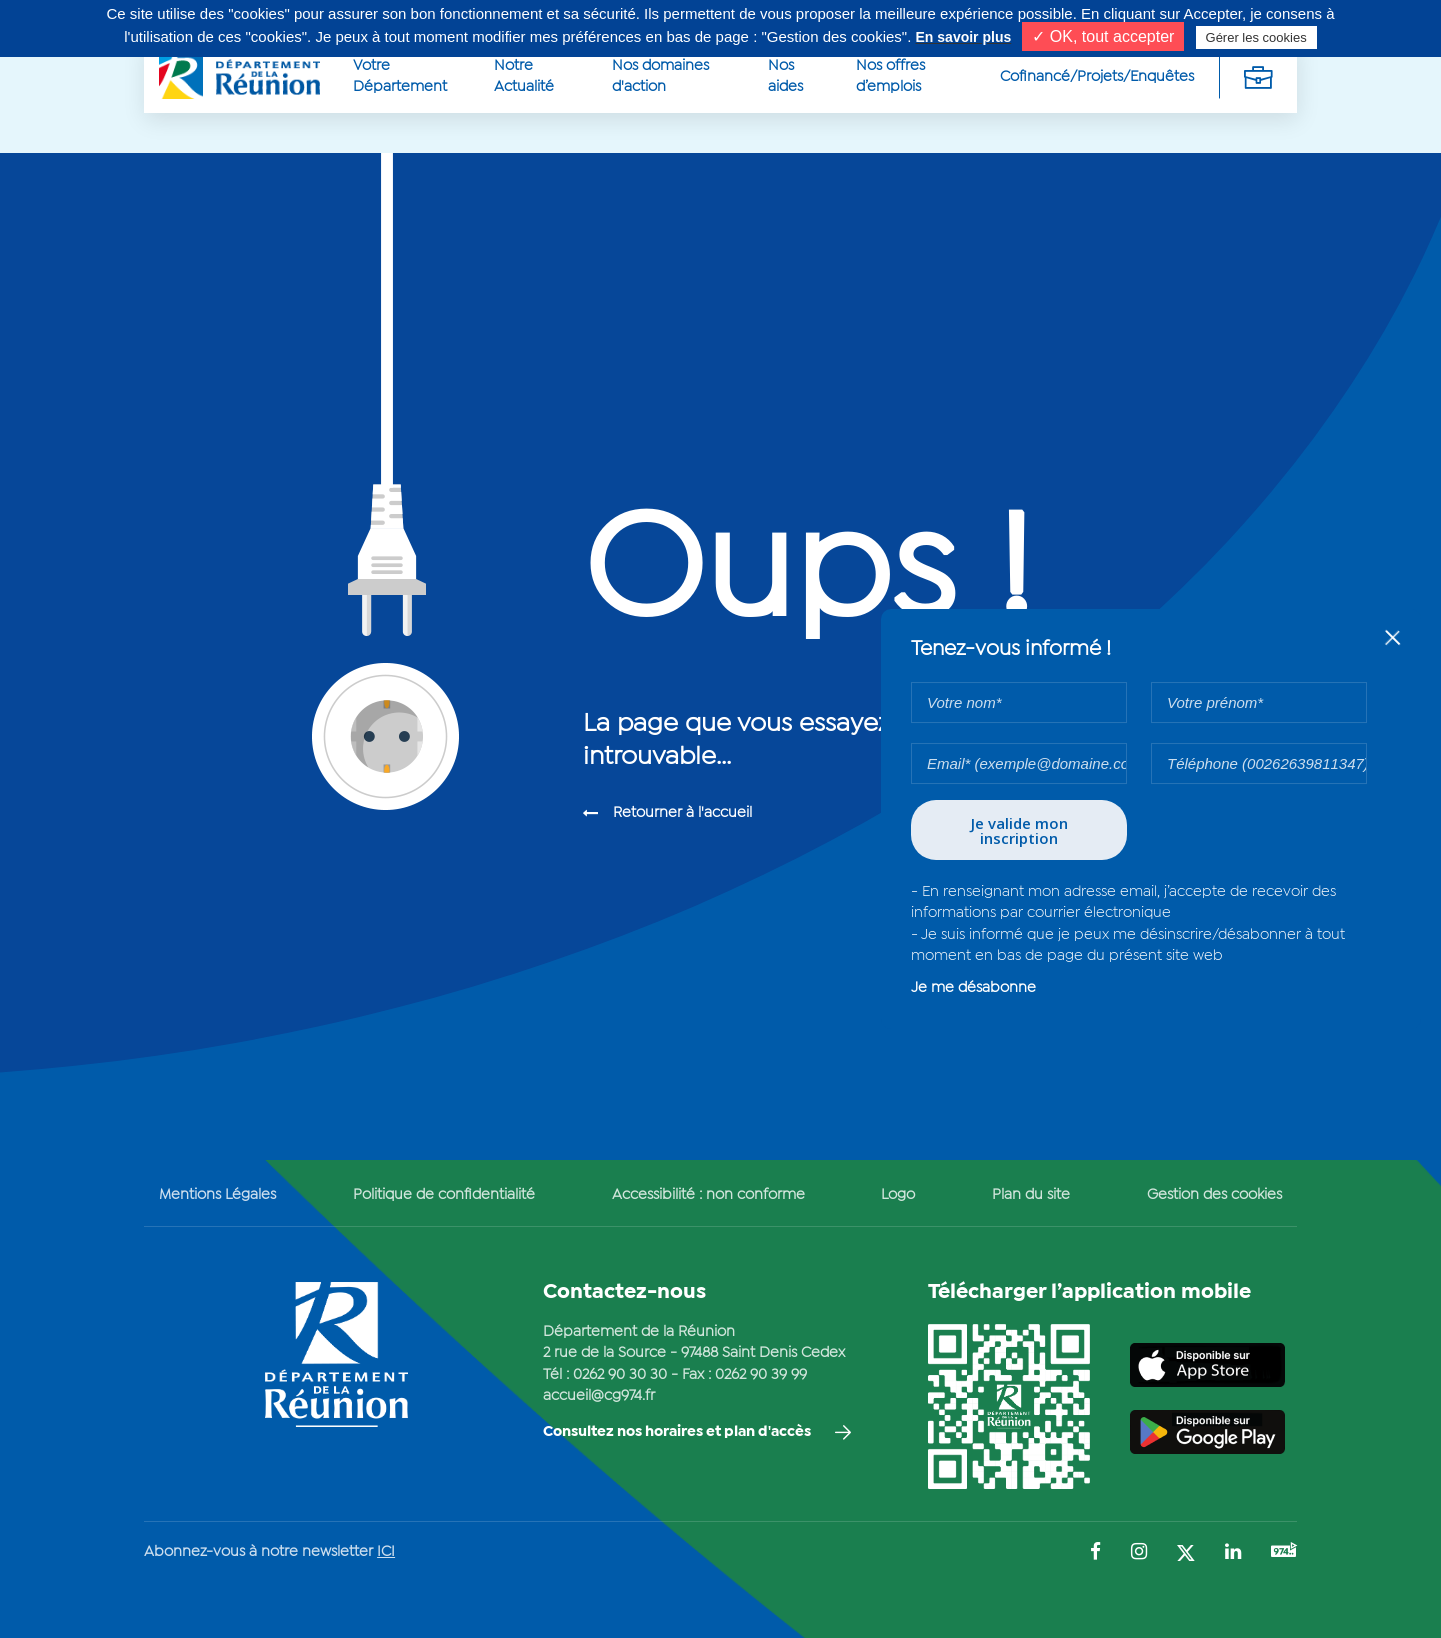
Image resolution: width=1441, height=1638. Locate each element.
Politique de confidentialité (444, 1195)
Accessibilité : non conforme (708, 1195)
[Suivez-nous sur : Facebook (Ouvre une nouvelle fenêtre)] (1095, 1553)
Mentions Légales (217, 1195)
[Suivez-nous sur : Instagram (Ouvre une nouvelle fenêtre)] (1139, 1553)
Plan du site (1031, 1195)
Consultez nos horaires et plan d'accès (677, 1432)
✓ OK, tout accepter (1103, 36)
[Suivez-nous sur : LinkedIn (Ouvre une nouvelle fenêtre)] (1233, 1553)
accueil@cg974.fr (599, 1396)
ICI (386, 1552)
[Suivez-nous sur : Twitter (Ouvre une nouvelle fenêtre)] (1186, 1554)
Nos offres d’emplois (890, 76)
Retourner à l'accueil (682, 813)
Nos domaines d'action (660, 76)
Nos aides (785, 76)
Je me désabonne (973, 988)
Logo (898, 1195)
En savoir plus (964, 37)
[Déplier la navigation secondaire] (1258, 77)
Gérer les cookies (1256, 37)
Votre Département (400, 76)
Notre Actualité (524, 76)
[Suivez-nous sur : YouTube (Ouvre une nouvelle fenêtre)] (1284, 1552)
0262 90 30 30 (620, 1375)
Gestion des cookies (1214, 1195)
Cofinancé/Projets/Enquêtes (1097, 77)
